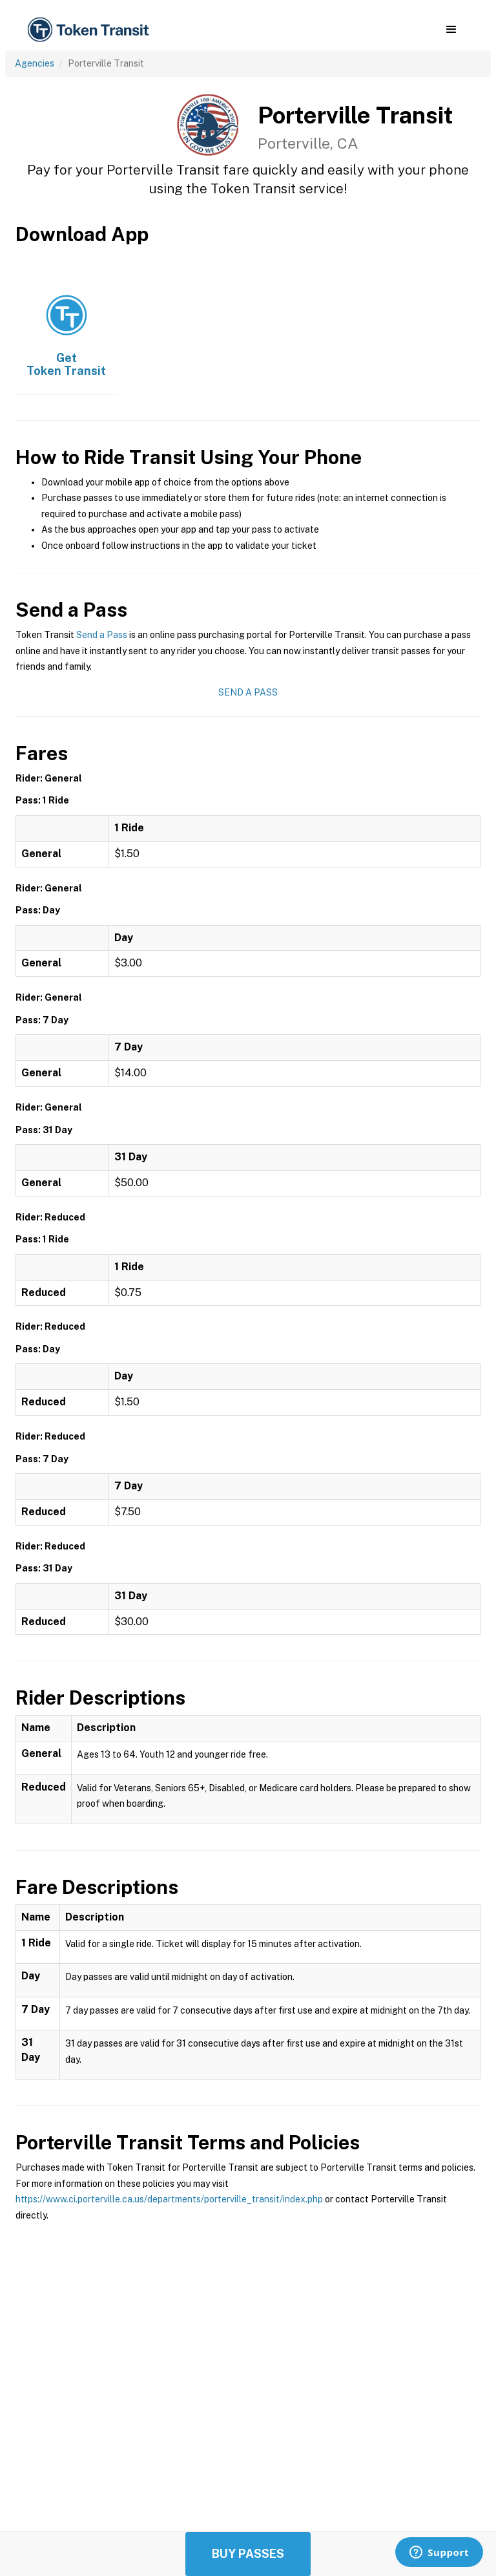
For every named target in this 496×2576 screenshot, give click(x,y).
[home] (90, 30)
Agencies (34, 63)
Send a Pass (101, 635)
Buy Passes (248, 2553)
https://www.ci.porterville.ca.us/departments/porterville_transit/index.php (169, 2199)
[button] (451, 29)
